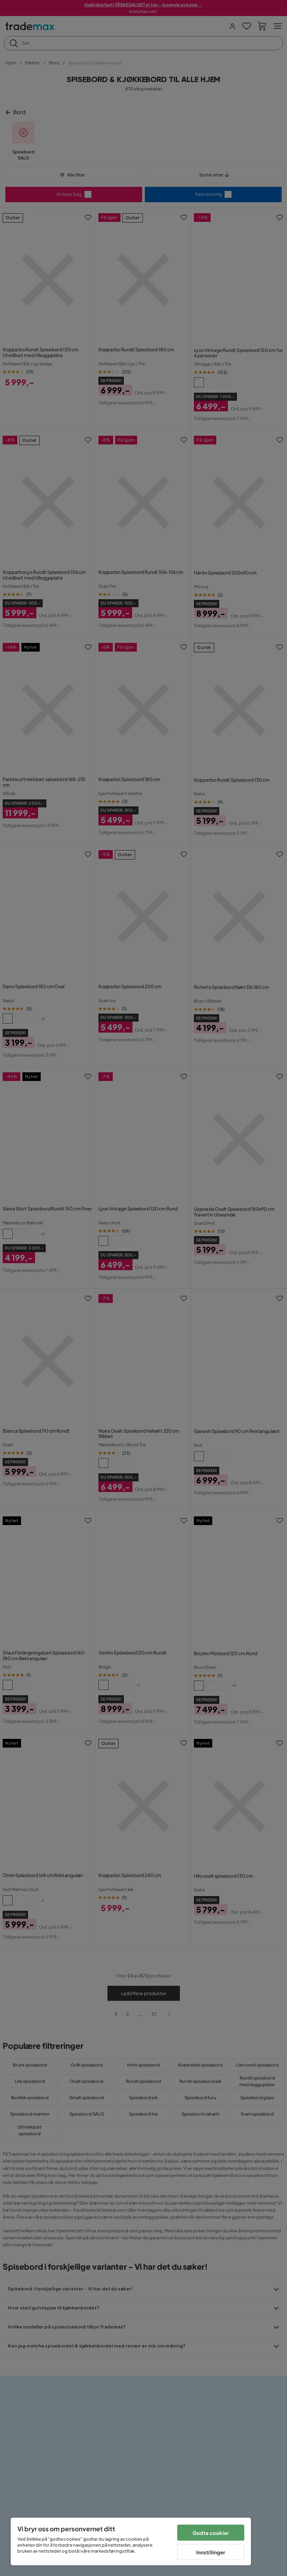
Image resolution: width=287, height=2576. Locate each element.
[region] (131, 2541)
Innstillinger (211, 2552)
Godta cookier (211, 2533)
